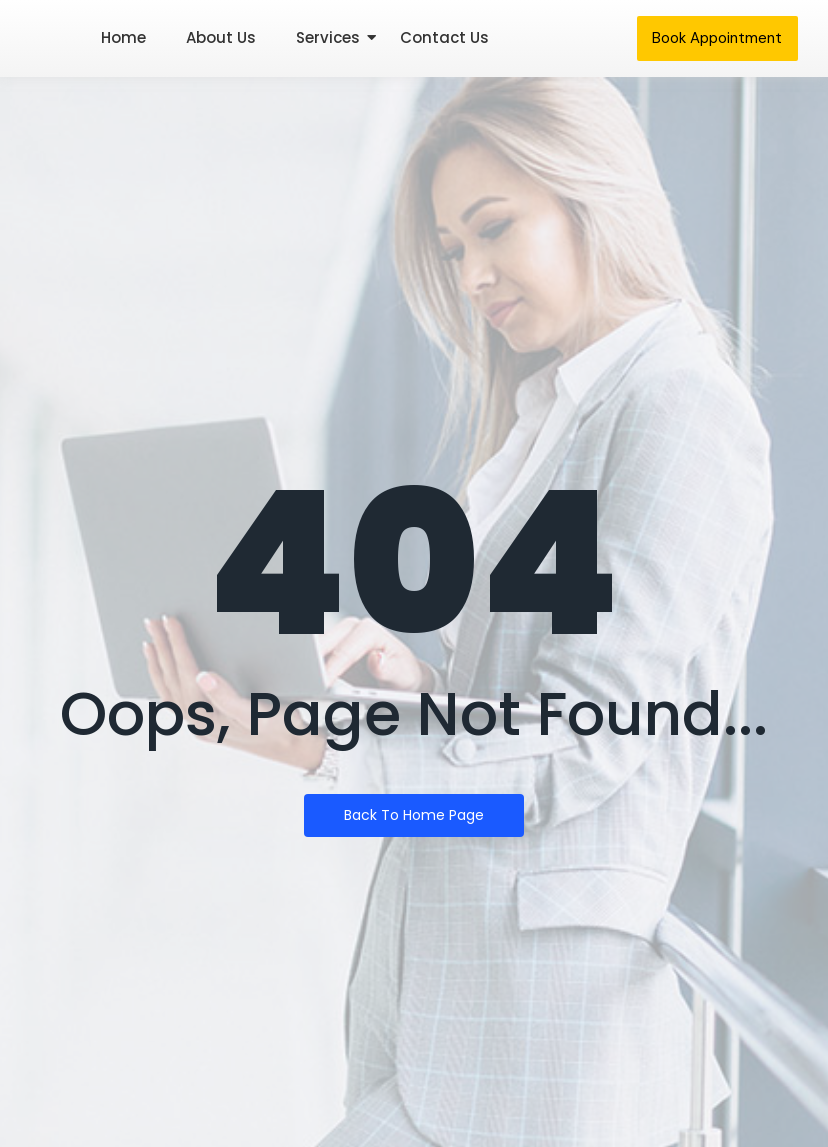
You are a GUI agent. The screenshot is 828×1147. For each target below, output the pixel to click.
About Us (221, 37)
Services (328, 37)
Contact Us (444, 37)
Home (123, 37)
